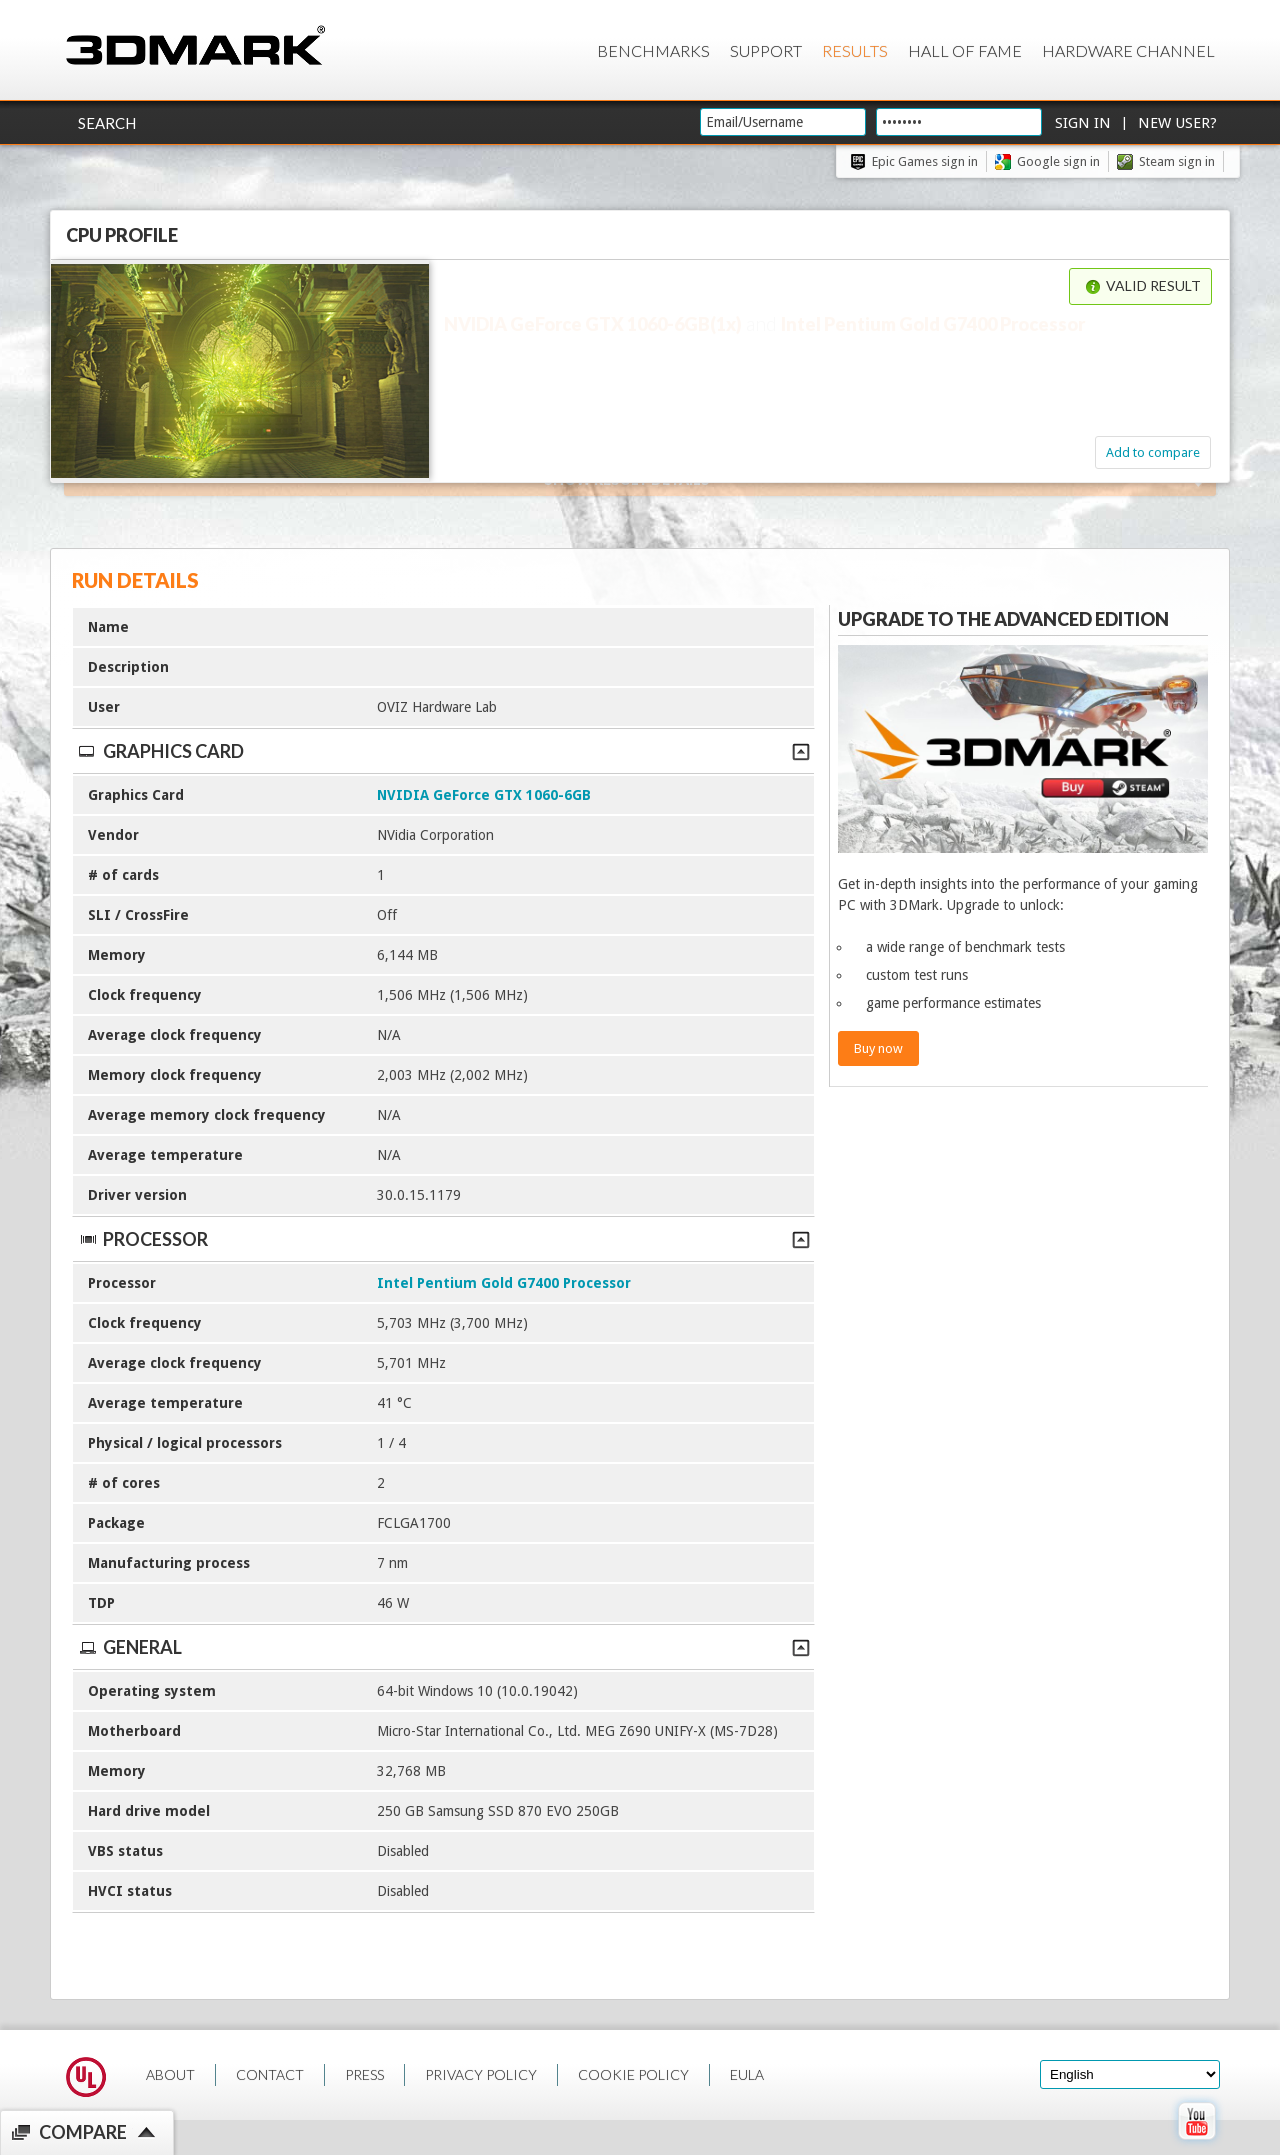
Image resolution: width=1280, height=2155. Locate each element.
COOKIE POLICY (633, 2074)
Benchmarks (653, 50)
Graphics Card (443, 751)
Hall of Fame (965, 50)
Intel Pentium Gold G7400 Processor (504, 1283)
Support (766, 50)
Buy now (878, 1048)
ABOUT (170, 2074)
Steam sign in (1177, 161)
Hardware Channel (1128, 50)
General (443, 1647)
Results (855, 50)
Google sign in (1058, 161)
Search (107, 123)
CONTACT (270, 2074)
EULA (747, 2074)
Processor (443, 1239)
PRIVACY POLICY (481, 2074)
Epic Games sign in (925, 161)
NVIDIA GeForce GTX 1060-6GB (484, 795)
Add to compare (1153, 452)
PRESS (364, 2074)
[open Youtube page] (1196, 2144)
